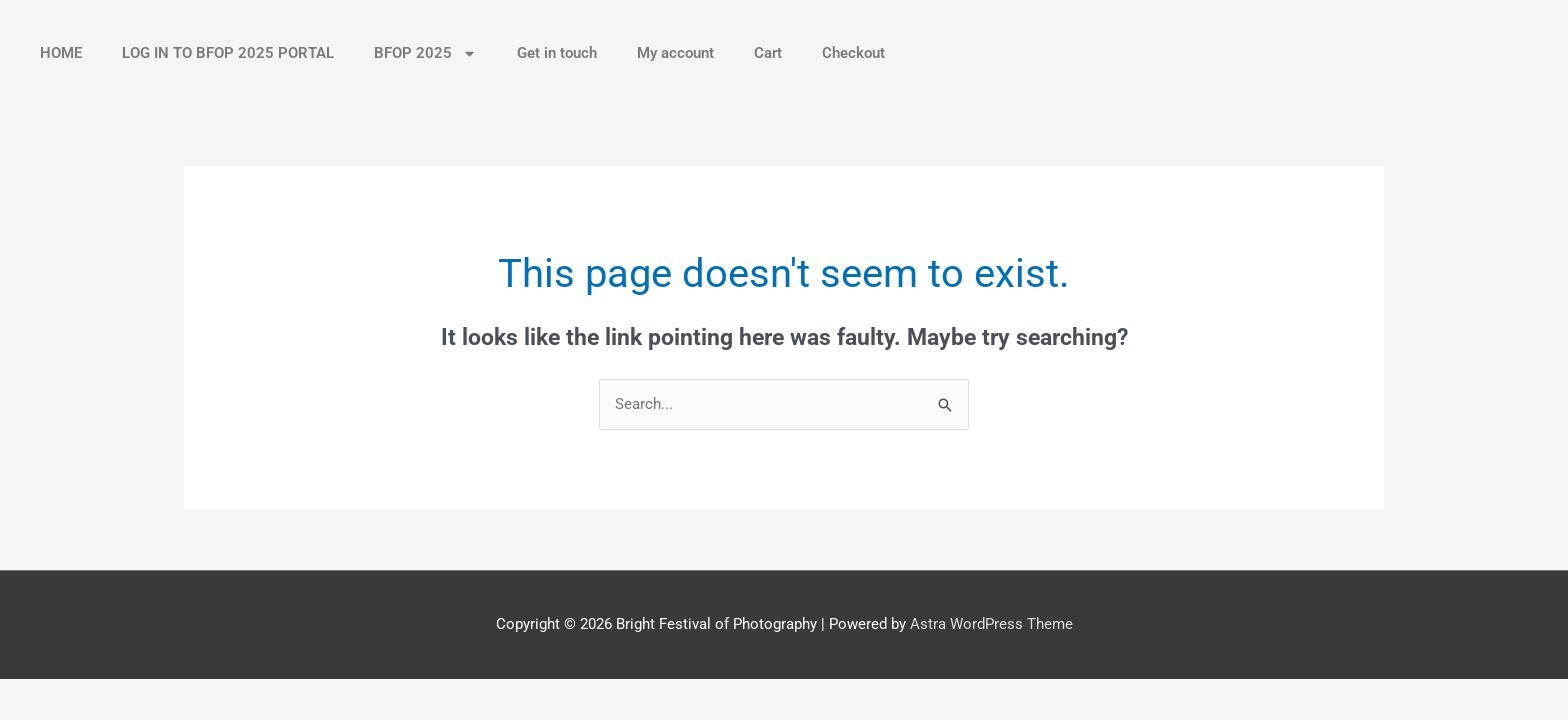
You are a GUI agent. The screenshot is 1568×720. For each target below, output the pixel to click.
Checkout (853, 53)
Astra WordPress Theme (991, 624)
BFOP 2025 (425, 53)
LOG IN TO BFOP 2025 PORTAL (228, 53)
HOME (61, 53)
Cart (768, 53)
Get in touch (557, 53)
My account (675, 53)
